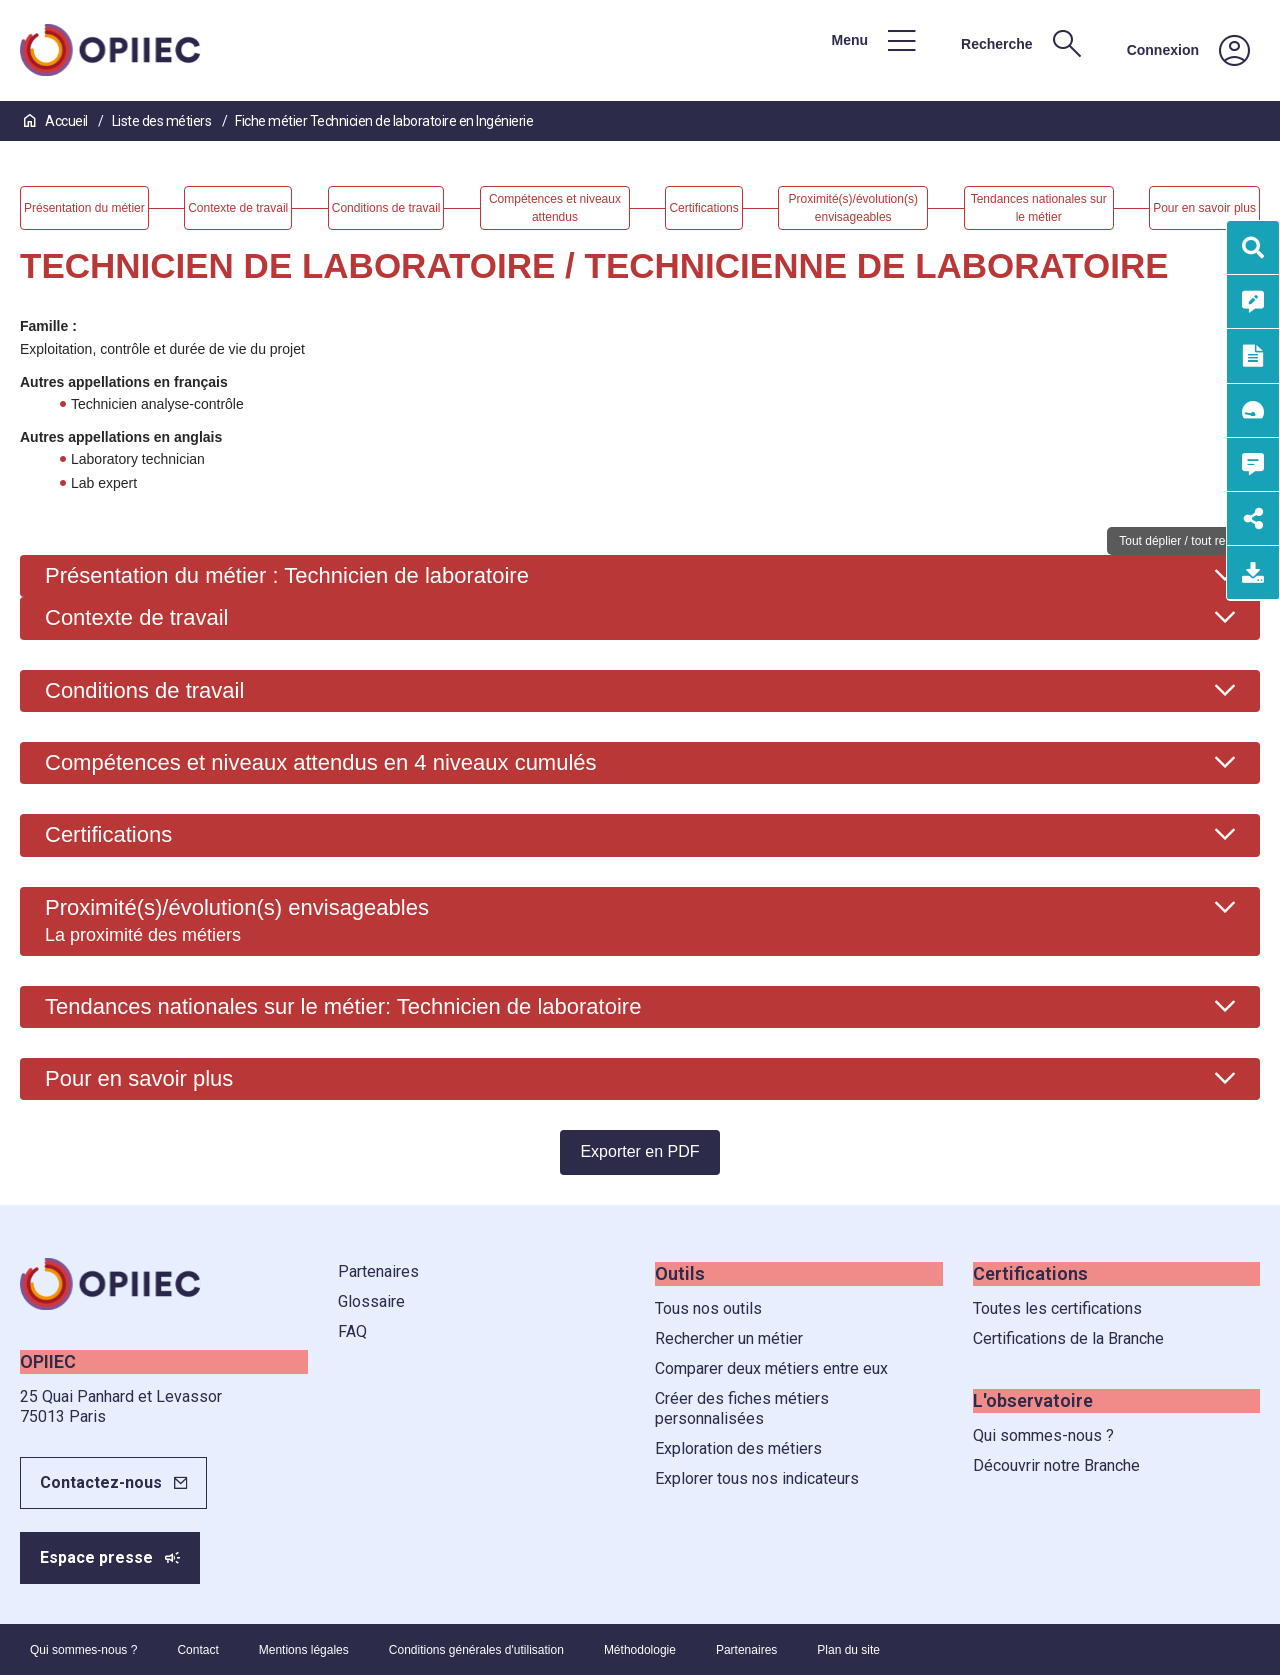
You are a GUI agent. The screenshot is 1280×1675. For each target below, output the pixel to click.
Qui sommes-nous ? (1043, 1435)
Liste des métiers (163, 121)
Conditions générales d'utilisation (476, 1650)
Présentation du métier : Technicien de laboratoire (287, 575)
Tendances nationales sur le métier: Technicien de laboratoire (343, 1006)
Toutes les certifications (1057, 1308)
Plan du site (848, 1650)
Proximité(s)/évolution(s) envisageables (237, 920)
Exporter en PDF (639, 1151)
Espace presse (96, 1557)
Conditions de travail (144, 690)
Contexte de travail (136, 617)
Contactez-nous (101, 1482)
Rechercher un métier (729, 1338)
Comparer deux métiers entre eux (771, 1368)
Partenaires (378, 1271)
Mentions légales (304, 1650)
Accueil (57, 121)
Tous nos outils (708, 1308)
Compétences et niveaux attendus (321, 762)
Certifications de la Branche (1068, 1338)
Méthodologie (640, 1650)
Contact (197, 1650)
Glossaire (371, 1301)
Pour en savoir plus (139, 1078)
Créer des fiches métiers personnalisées (742, 1408)
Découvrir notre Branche (1056, 1465)
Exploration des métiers (738, 1448)
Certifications (108, 834)
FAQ (352, 1331)
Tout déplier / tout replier (1183, 541)
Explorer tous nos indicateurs (757, 1478)
